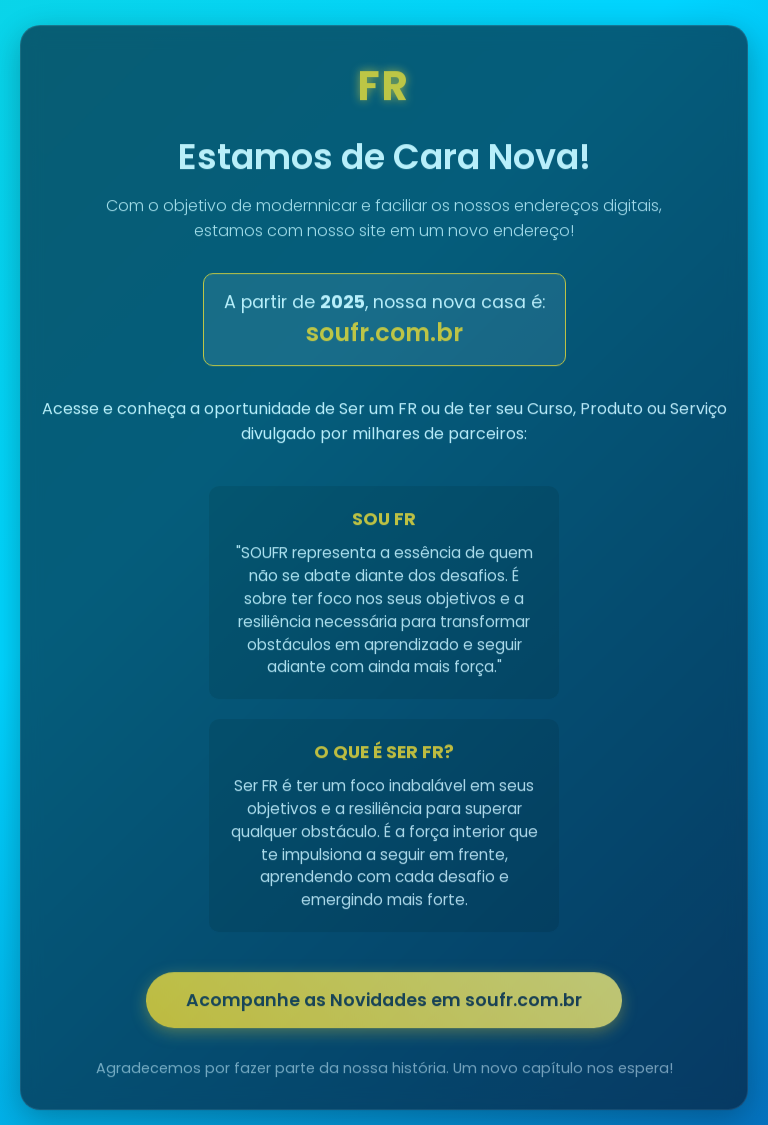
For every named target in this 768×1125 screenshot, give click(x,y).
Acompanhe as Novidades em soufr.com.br (384, 1003)
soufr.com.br (384, 335)
